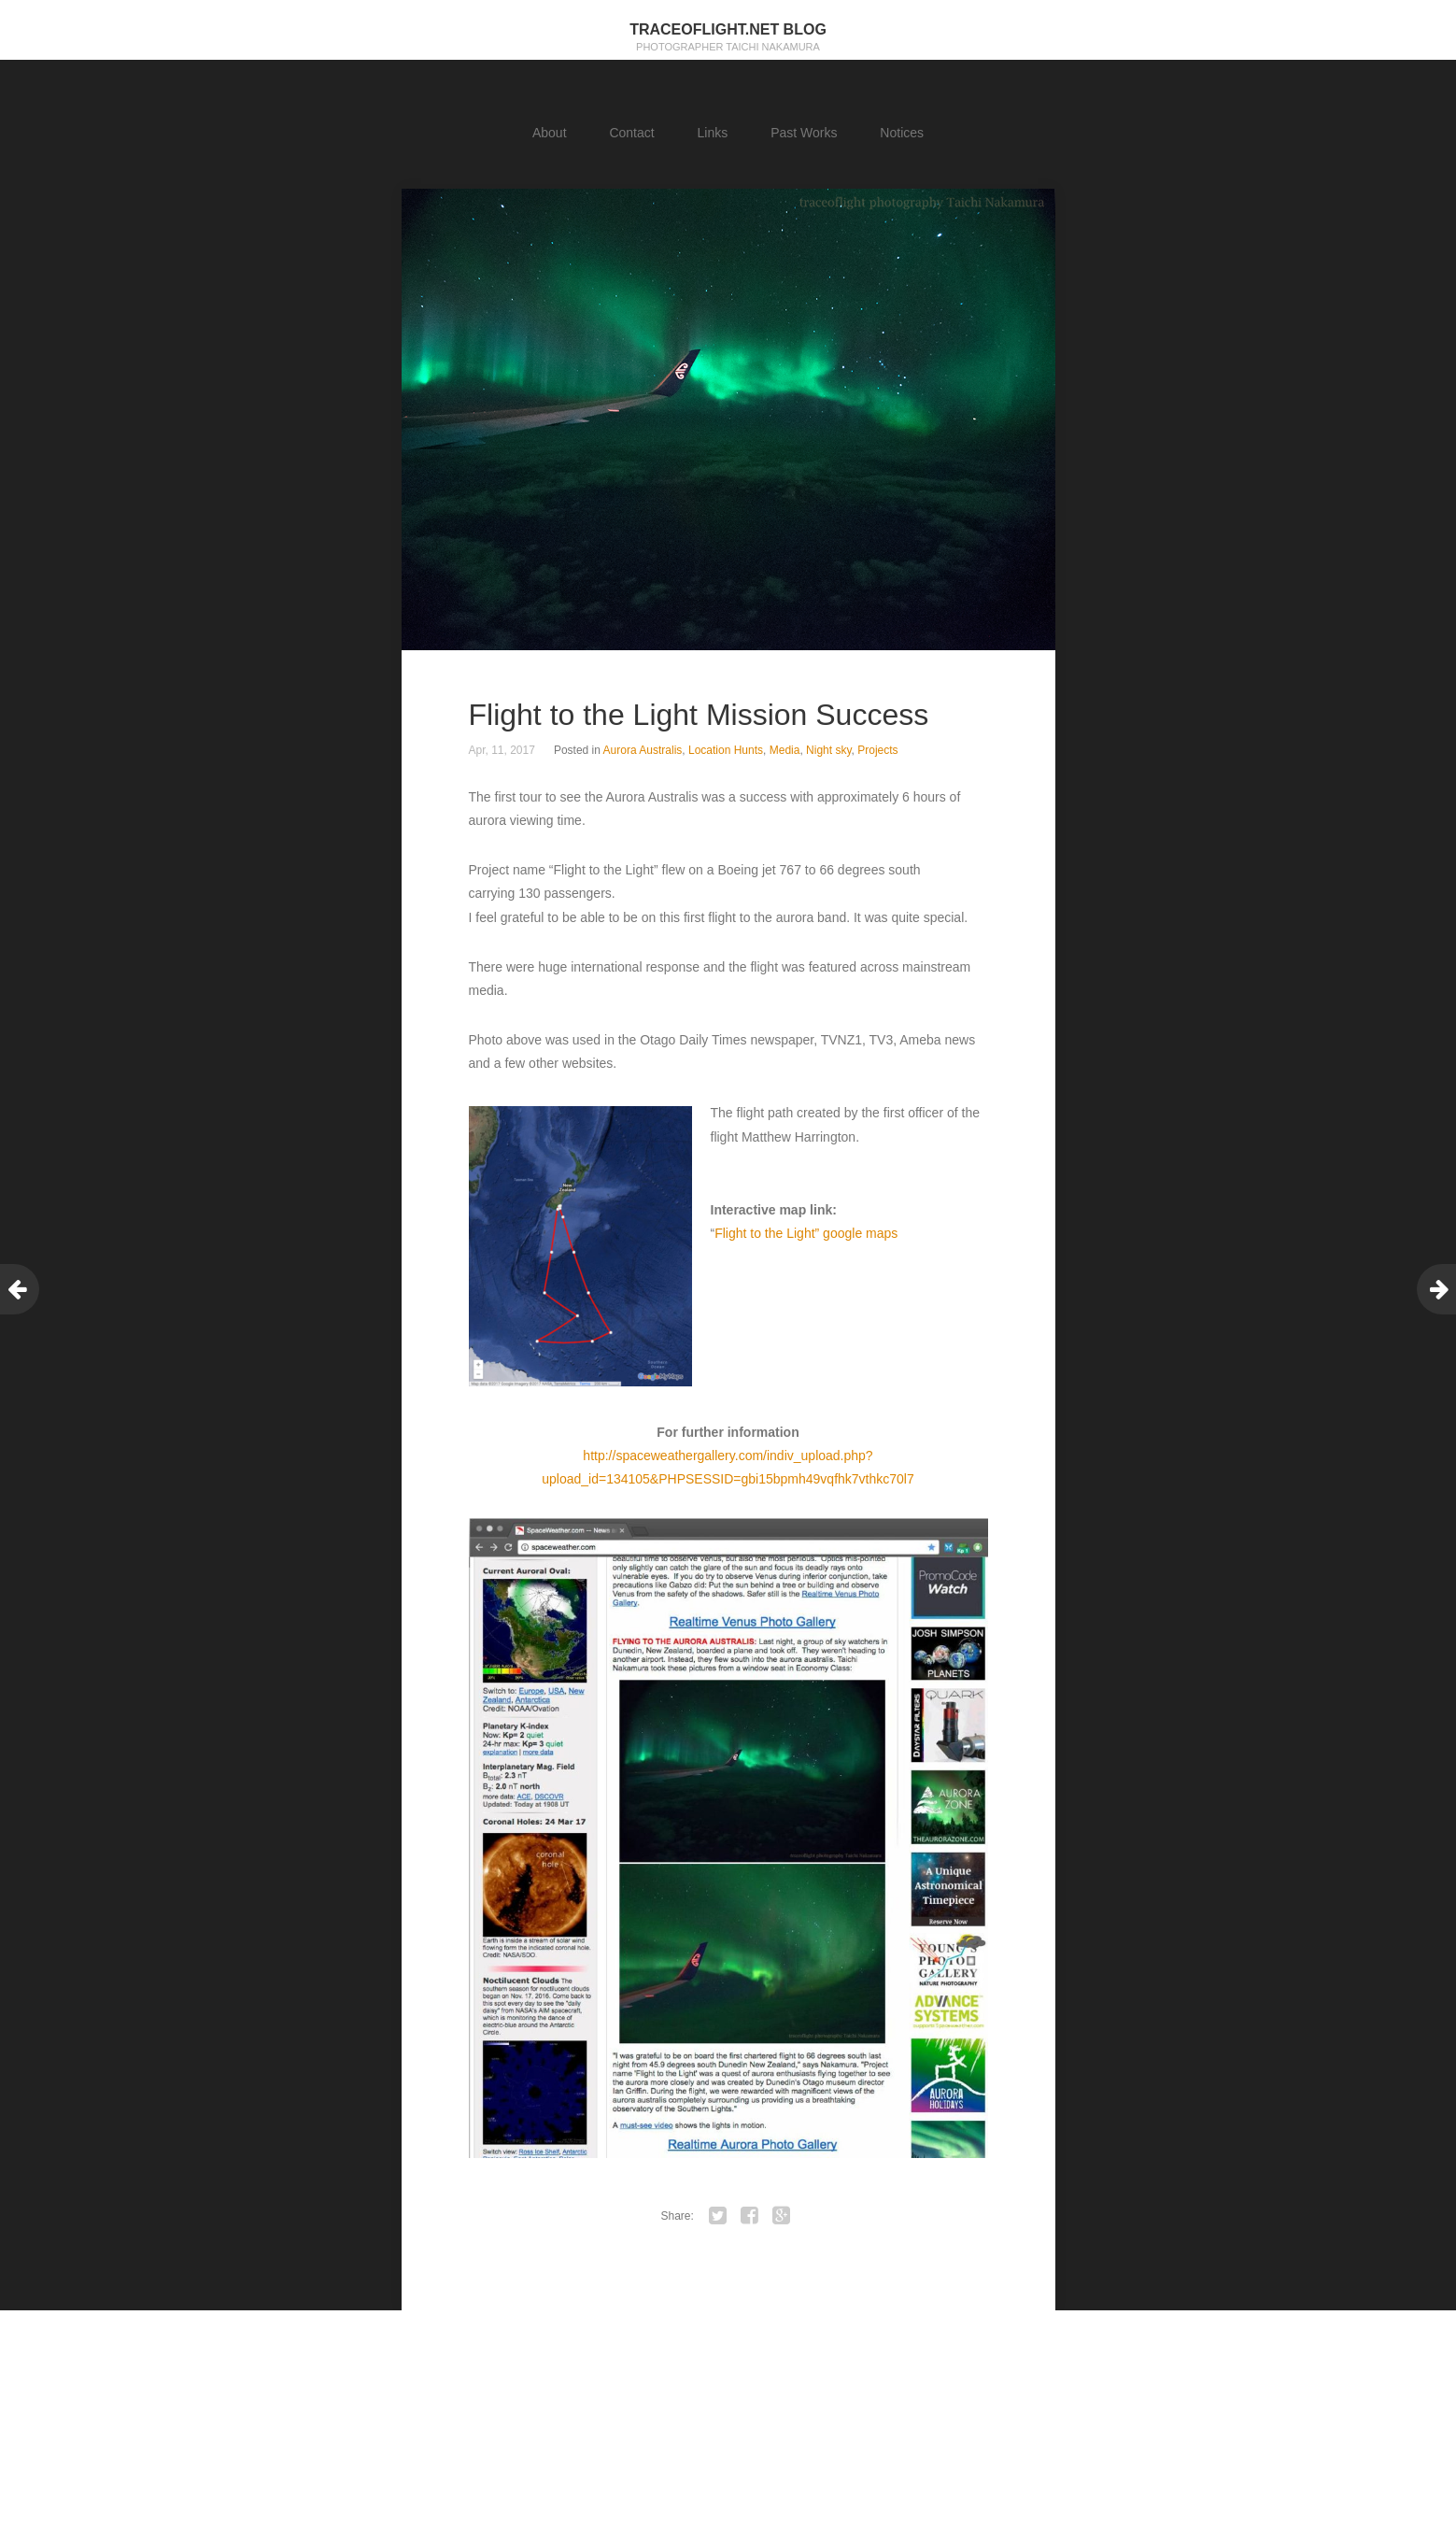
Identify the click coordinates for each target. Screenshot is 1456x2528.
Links (713, 132)
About (549, 132)
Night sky (828, 750)
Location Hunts (725, 750)
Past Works (803, 132)
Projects (877, 750)
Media (785, 750)
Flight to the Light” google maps (806, 1233)
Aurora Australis (643, 750)
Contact (631, 132)
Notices (902, 132)
